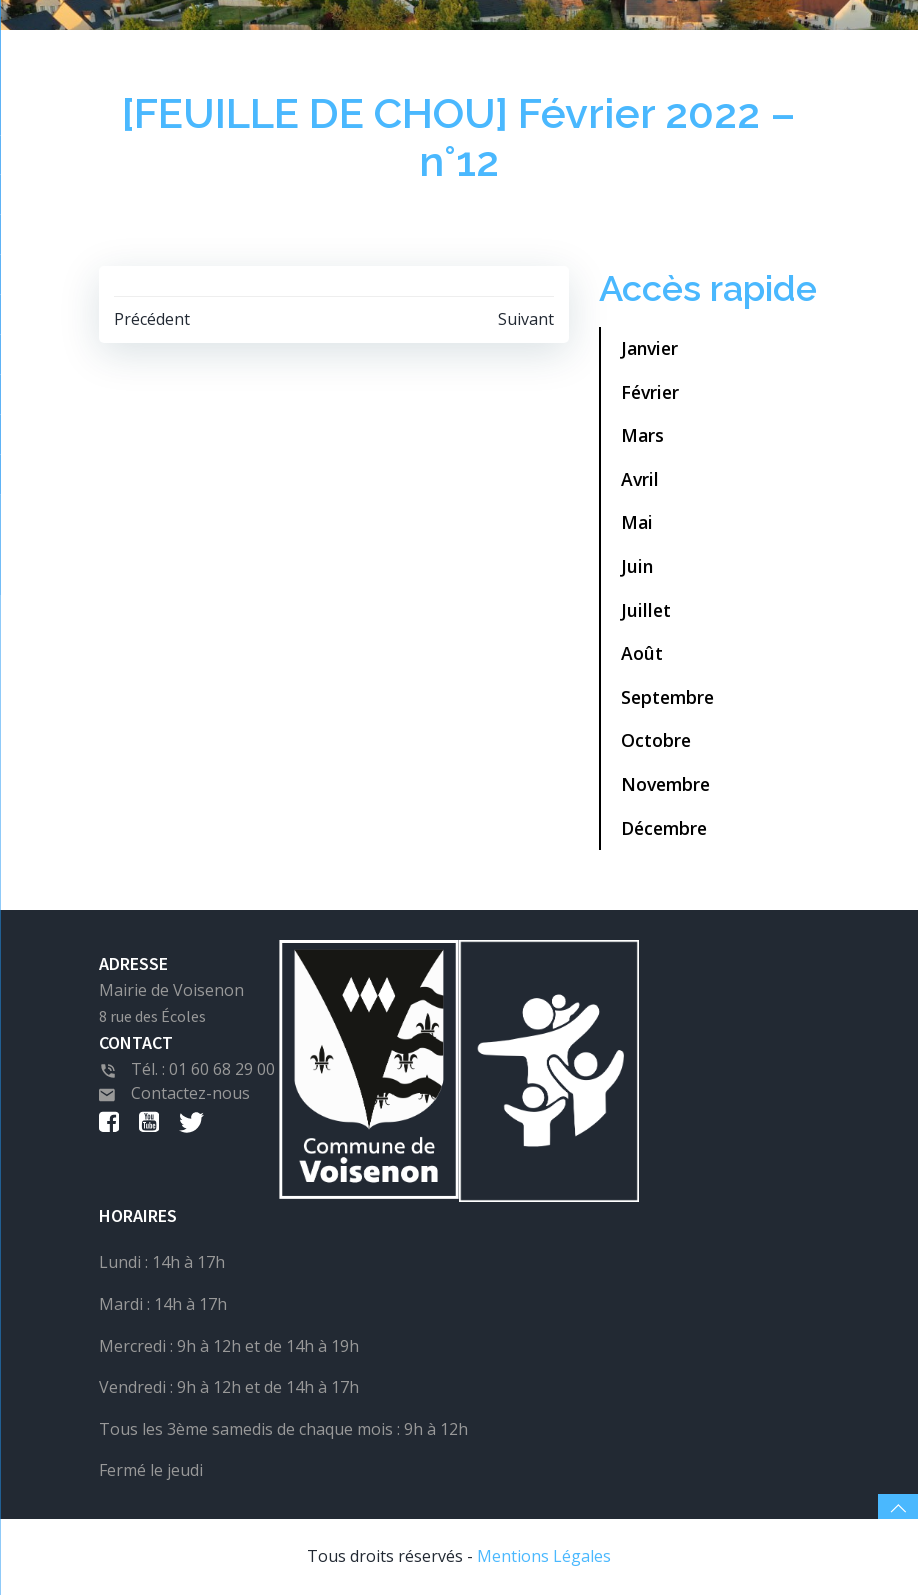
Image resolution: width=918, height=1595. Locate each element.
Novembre (665, 784)
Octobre (656, 740)
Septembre (667, 697)
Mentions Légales (544, 1556)
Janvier (649, 348)
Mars (642, 435)
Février (650, 392)
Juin (637, 566)
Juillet (646, 610)
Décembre (664, 828)
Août (642, 653)
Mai (637, 522)
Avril (640, 479)
